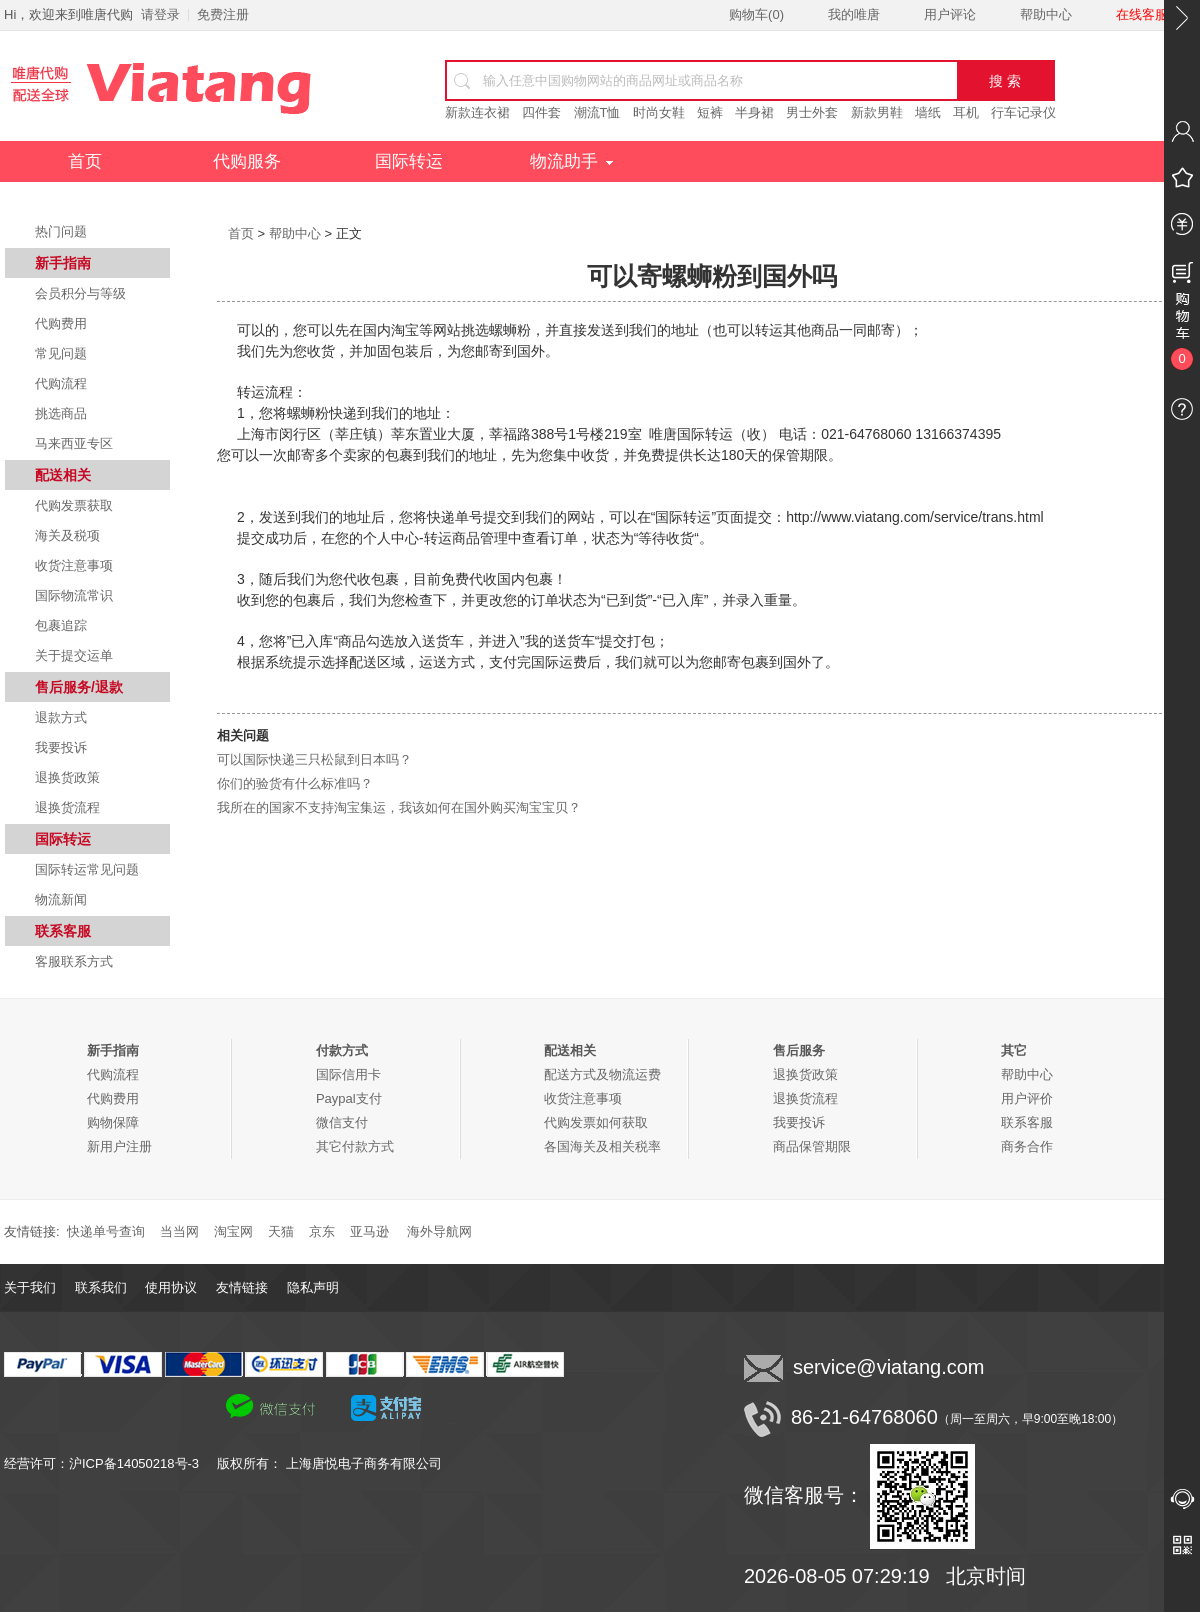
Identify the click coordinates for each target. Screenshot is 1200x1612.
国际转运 (409, 161)
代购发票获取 (74, 505)
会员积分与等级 (80, 293)
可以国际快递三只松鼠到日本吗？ (314, 759)
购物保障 (113, 1122)
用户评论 (950, 14)
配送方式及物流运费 (602, 1074)
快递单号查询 (106, 1231)
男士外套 (812, 112)
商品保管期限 (812, 1146)
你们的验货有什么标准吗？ (295, 783)
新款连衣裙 (477, 112)
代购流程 (61, 383)
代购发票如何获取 (596, 1122)
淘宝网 (233, 1231)
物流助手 (571, 161)
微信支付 (342, 1122)
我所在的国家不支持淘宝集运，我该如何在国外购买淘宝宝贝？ (399, 807)
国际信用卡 (348, 1074)
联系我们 (101, 1287)
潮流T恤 (597, 112)
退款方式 (61, 717)
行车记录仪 (1023, 112)
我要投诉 (61, 747)
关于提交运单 (74, 655)
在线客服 (1142, 14)
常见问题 (61, 353)
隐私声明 (313, 1287)
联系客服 (1027, 1122)
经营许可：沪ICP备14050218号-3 (110, 1463)
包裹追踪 (61, 625)
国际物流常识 (74, 595)
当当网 (179, 1231)
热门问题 (61, 231)
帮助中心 (1046, 14)
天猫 (281, 1231)
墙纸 (928, 112)
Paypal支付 (349, 1098)
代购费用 (61, 323)
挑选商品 (61, 413)
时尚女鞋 (659, 112)
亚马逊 (369, 1231)
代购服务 (247, 161)
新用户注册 (119, 1146)
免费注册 (223, 14)
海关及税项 (67, 535)
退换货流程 (67, 807)
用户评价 (1027, 1098)
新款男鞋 (877, 112)
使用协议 (171, 1287)
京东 (322, 1231)
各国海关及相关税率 (602, 1146)
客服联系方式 (74, 961)
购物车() (756, 14)
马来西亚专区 (74, 443)
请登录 (160, 14)
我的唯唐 (854, 14)
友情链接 (242, 1287)
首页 (85, 161)
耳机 (966, 112)
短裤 (710, 112)
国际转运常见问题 (87, 869)
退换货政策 (67, 777)
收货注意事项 (74, 565)
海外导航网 (439, 1231)
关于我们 (30, 1287)
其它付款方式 (355, 1146)
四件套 (541, 112)
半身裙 (754, 112)
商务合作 (1027, 1146)
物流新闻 (61, 899)
